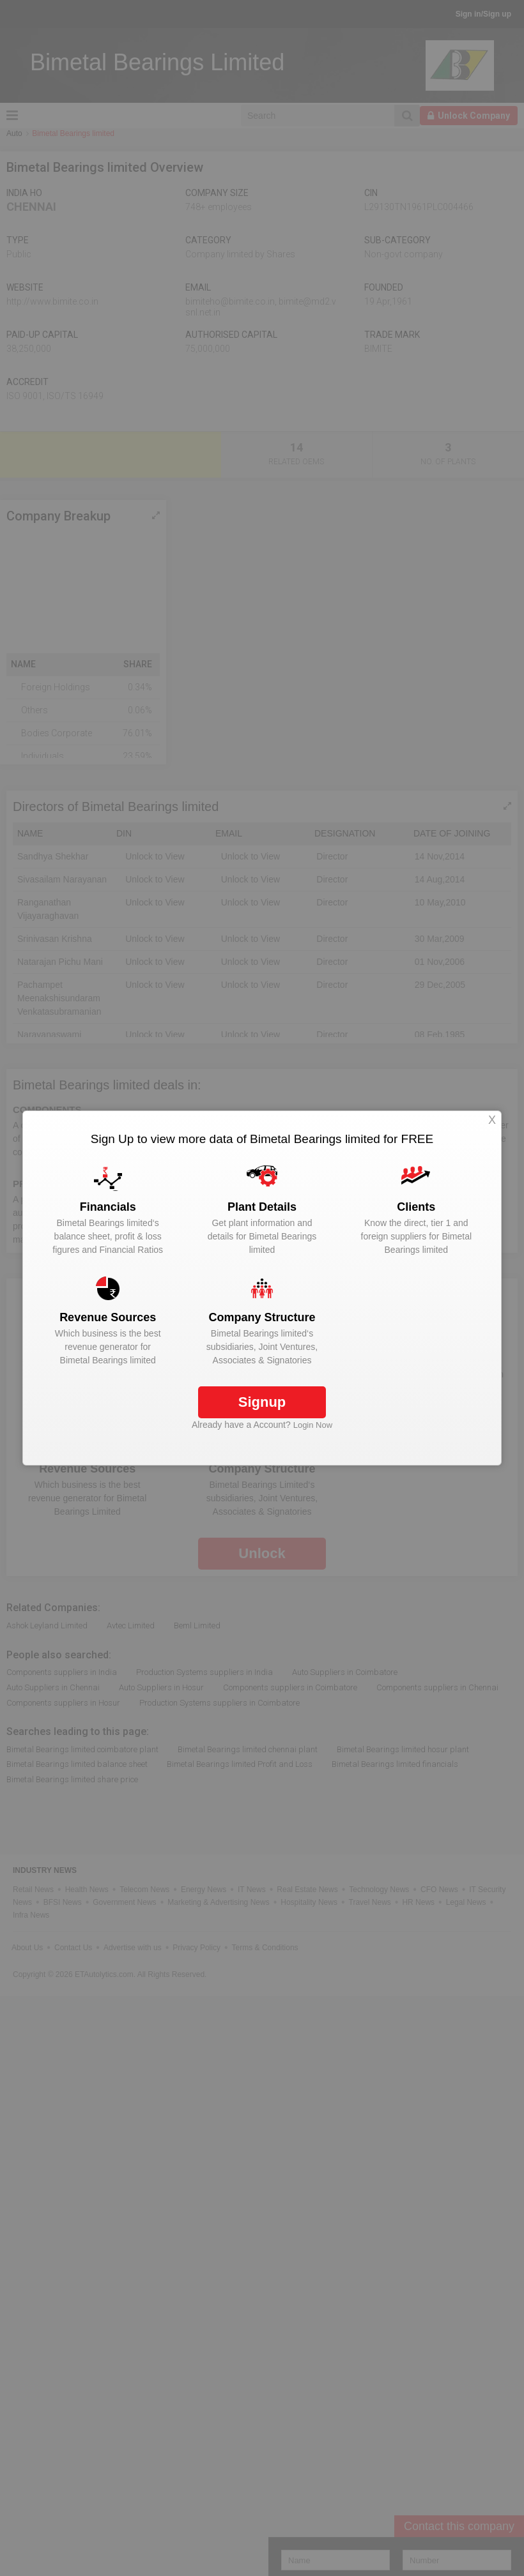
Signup (262, 1402)
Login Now (312, 1425)
